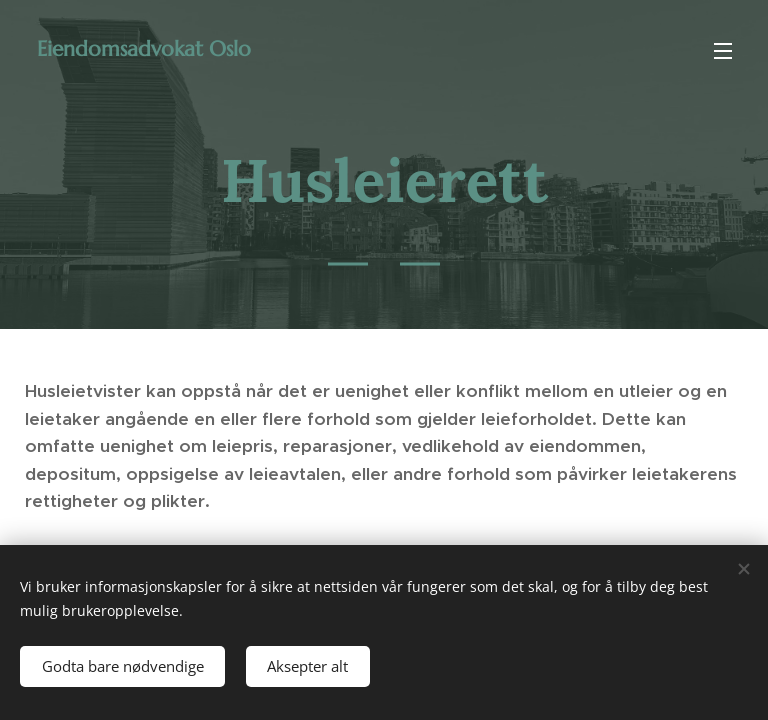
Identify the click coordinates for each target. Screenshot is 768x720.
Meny (723, 51)
